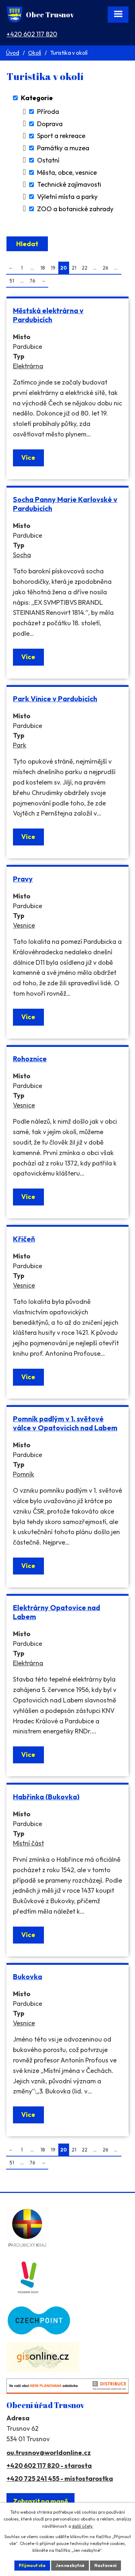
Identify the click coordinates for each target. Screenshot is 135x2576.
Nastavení (105, 2565)
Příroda (48, 111)
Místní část (28, 1843)
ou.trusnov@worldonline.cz (48, 2452)
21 (74, 268)
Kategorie (37, 98)
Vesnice (24, 925)
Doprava (50, 124)
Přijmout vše (32, 2565)
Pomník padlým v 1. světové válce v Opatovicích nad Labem (65, 1423)
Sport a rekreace (61, 136)
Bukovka (27, 1976)
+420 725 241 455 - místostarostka (59, 2478)
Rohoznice (30, 1058)
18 (42, 268)
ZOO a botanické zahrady (75, 209)
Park (19, 745)
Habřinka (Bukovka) (46, 1796)
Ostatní (48, 160)
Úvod (12, 52)
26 (105, 268)
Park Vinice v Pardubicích (55, 698)
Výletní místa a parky (67, 196)
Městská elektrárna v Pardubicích (48, 315)
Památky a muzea (63, 148)
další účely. (82, 2526)
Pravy (23, 878)
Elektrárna (28, 366)
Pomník (23, 1474)
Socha (22, 555)
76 (32, 280)
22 (84, 268)
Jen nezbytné (70, 2565)
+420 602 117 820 (31, 34)
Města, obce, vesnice (67, 172)
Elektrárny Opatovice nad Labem (56, 1612)
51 (11, 280)
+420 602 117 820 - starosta (49, 2465)
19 (53, 268)
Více (28, 457)
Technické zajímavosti (69, 185)
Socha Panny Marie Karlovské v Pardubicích (65, 504)
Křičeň (24, 1238)
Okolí (34, 52)
